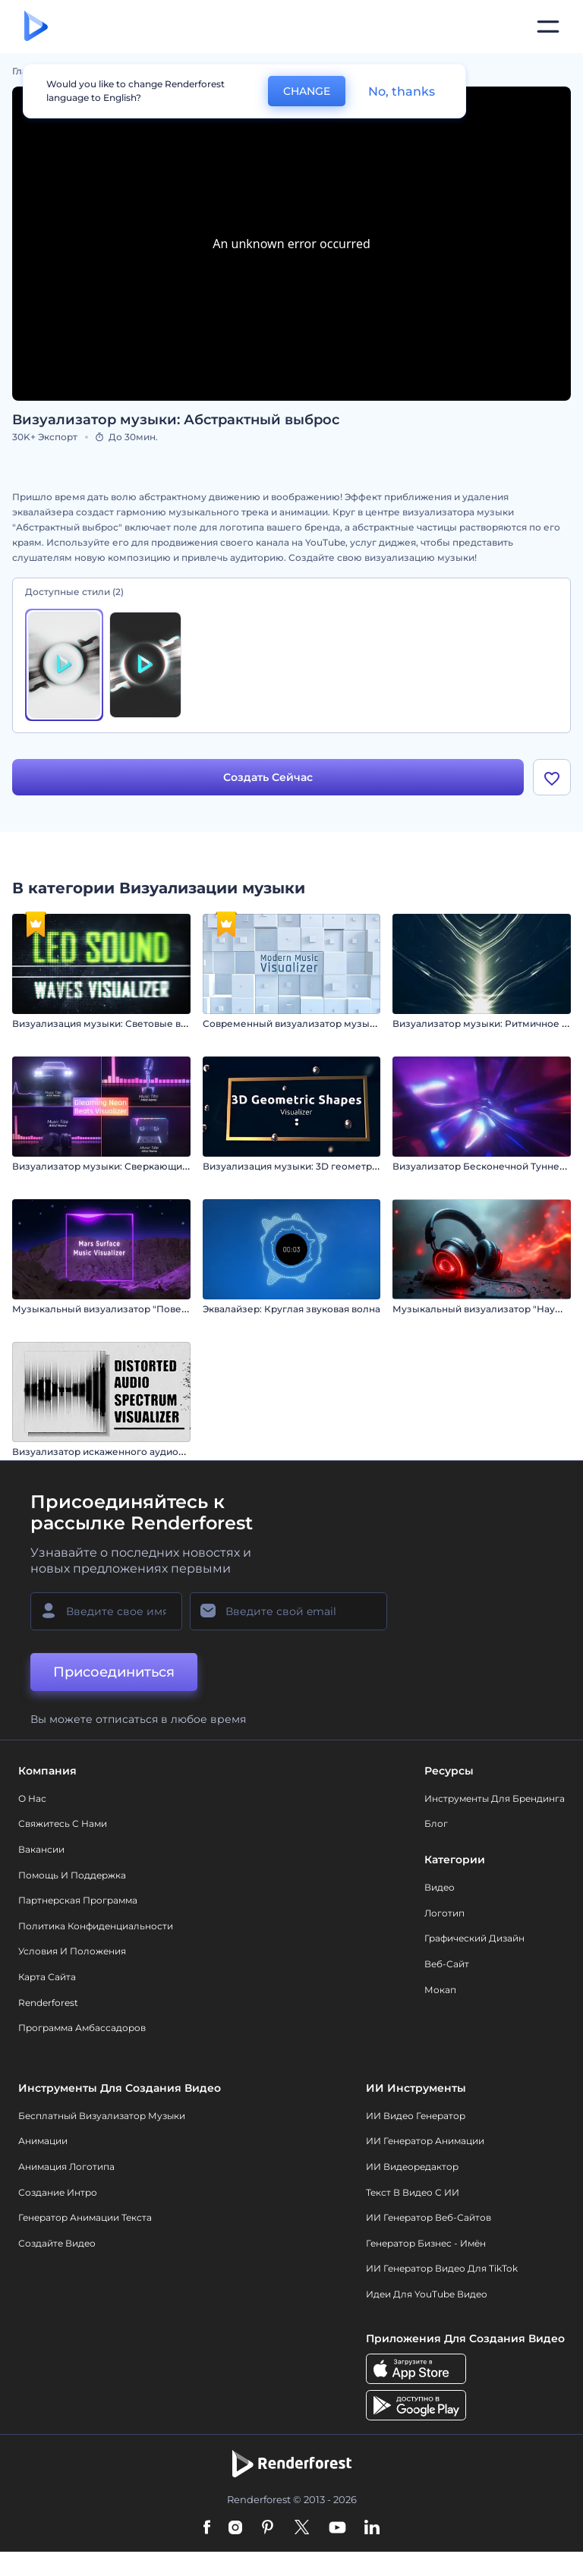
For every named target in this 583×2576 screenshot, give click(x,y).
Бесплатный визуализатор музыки (101, 2115)
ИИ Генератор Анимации (425, 2140)
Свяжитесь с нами (62, 1823)
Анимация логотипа (66, 2166)
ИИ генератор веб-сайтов (428, 2217)
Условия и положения (72, 1951)
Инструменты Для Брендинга (494, 1798)
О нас (32, 1798)
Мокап (440, 1989)
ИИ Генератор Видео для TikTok (442, 2268)
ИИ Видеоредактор (412, 2166)
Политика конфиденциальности (95, 1926)
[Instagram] (235, 2528)
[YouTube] (337, 2528)
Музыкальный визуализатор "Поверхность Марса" (134, 1309)
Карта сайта (47, 1976)
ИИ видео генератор (415, 2115)
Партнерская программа (77, 1900)
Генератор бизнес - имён (426, 2243)
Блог (436, 1823)
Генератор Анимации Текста (85, 2217)
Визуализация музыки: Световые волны (109, 1023)
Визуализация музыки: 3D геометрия (293, 1166)
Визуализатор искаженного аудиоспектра (114, 1451)
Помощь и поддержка (72, 1875)
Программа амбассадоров (82, 2027)
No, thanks (401, 91)
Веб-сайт (446, 1964)
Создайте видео (57, 2243)
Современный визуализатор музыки (292, 1023)
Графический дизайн (474, 1938)
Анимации (43, 2140)
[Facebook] (206, 2528)
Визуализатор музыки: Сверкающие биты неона (129, 1166)
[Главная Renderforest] (36, 27)
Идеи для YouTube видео (426, 2294)
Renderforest (48, 2002)
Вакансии (41, 1849)
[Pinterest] (267, 2528)
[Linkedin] (372, 2528)
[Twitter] (301, 2528)
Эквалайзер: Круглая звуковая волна (291, 1309)
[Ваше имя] (106, 1611)
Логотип (444, 1913)
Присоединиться (114, 1672)
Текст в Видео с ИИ (412, 2192)
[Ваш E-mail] (288, 1611)
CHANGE (306, 91)
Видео (439, 1887)
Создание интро (57, 2192)
